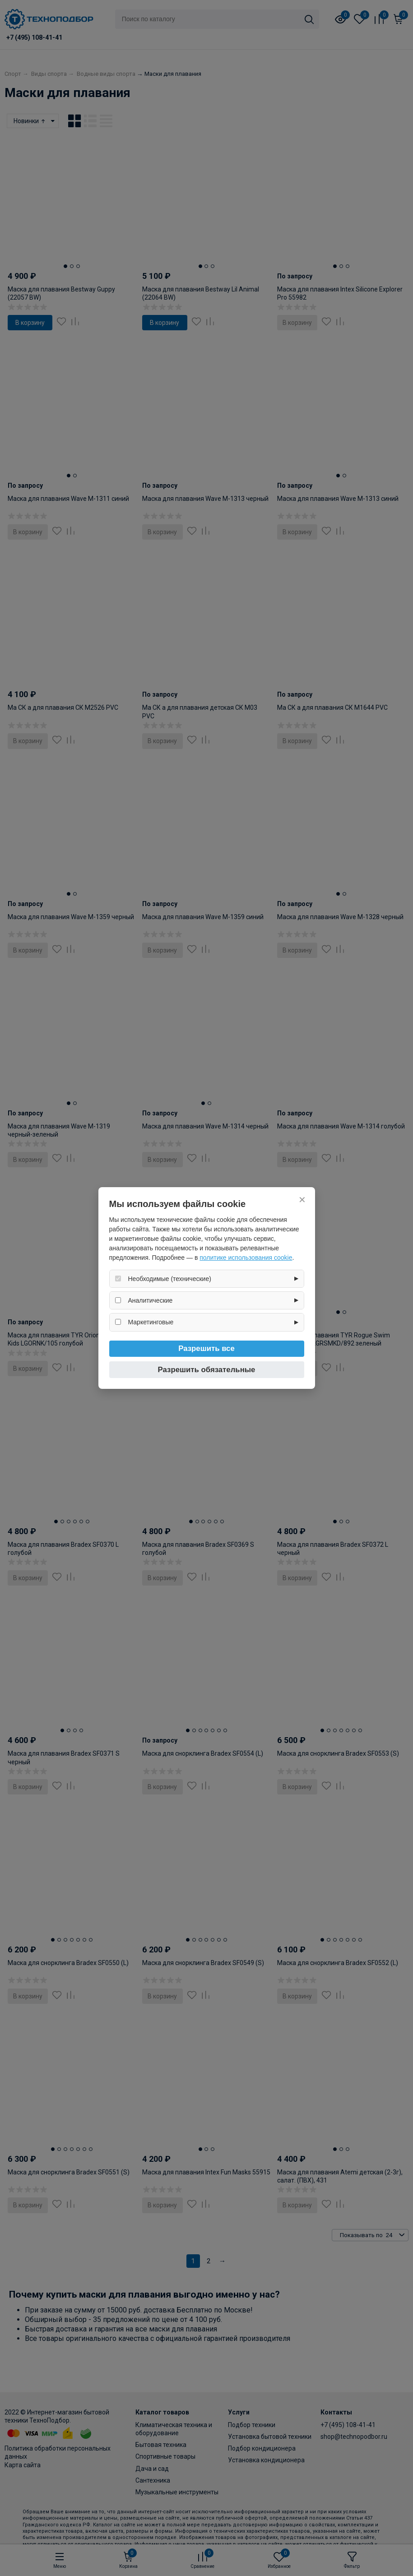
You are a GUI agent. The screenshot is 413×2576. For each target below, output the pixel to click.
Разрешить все (206, 1348)
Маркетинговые (151, 1322)
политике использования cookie (246, 1257)
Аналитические (150, 1300)
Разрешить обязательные (206, 1369)
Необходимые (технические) (169, 1278)
